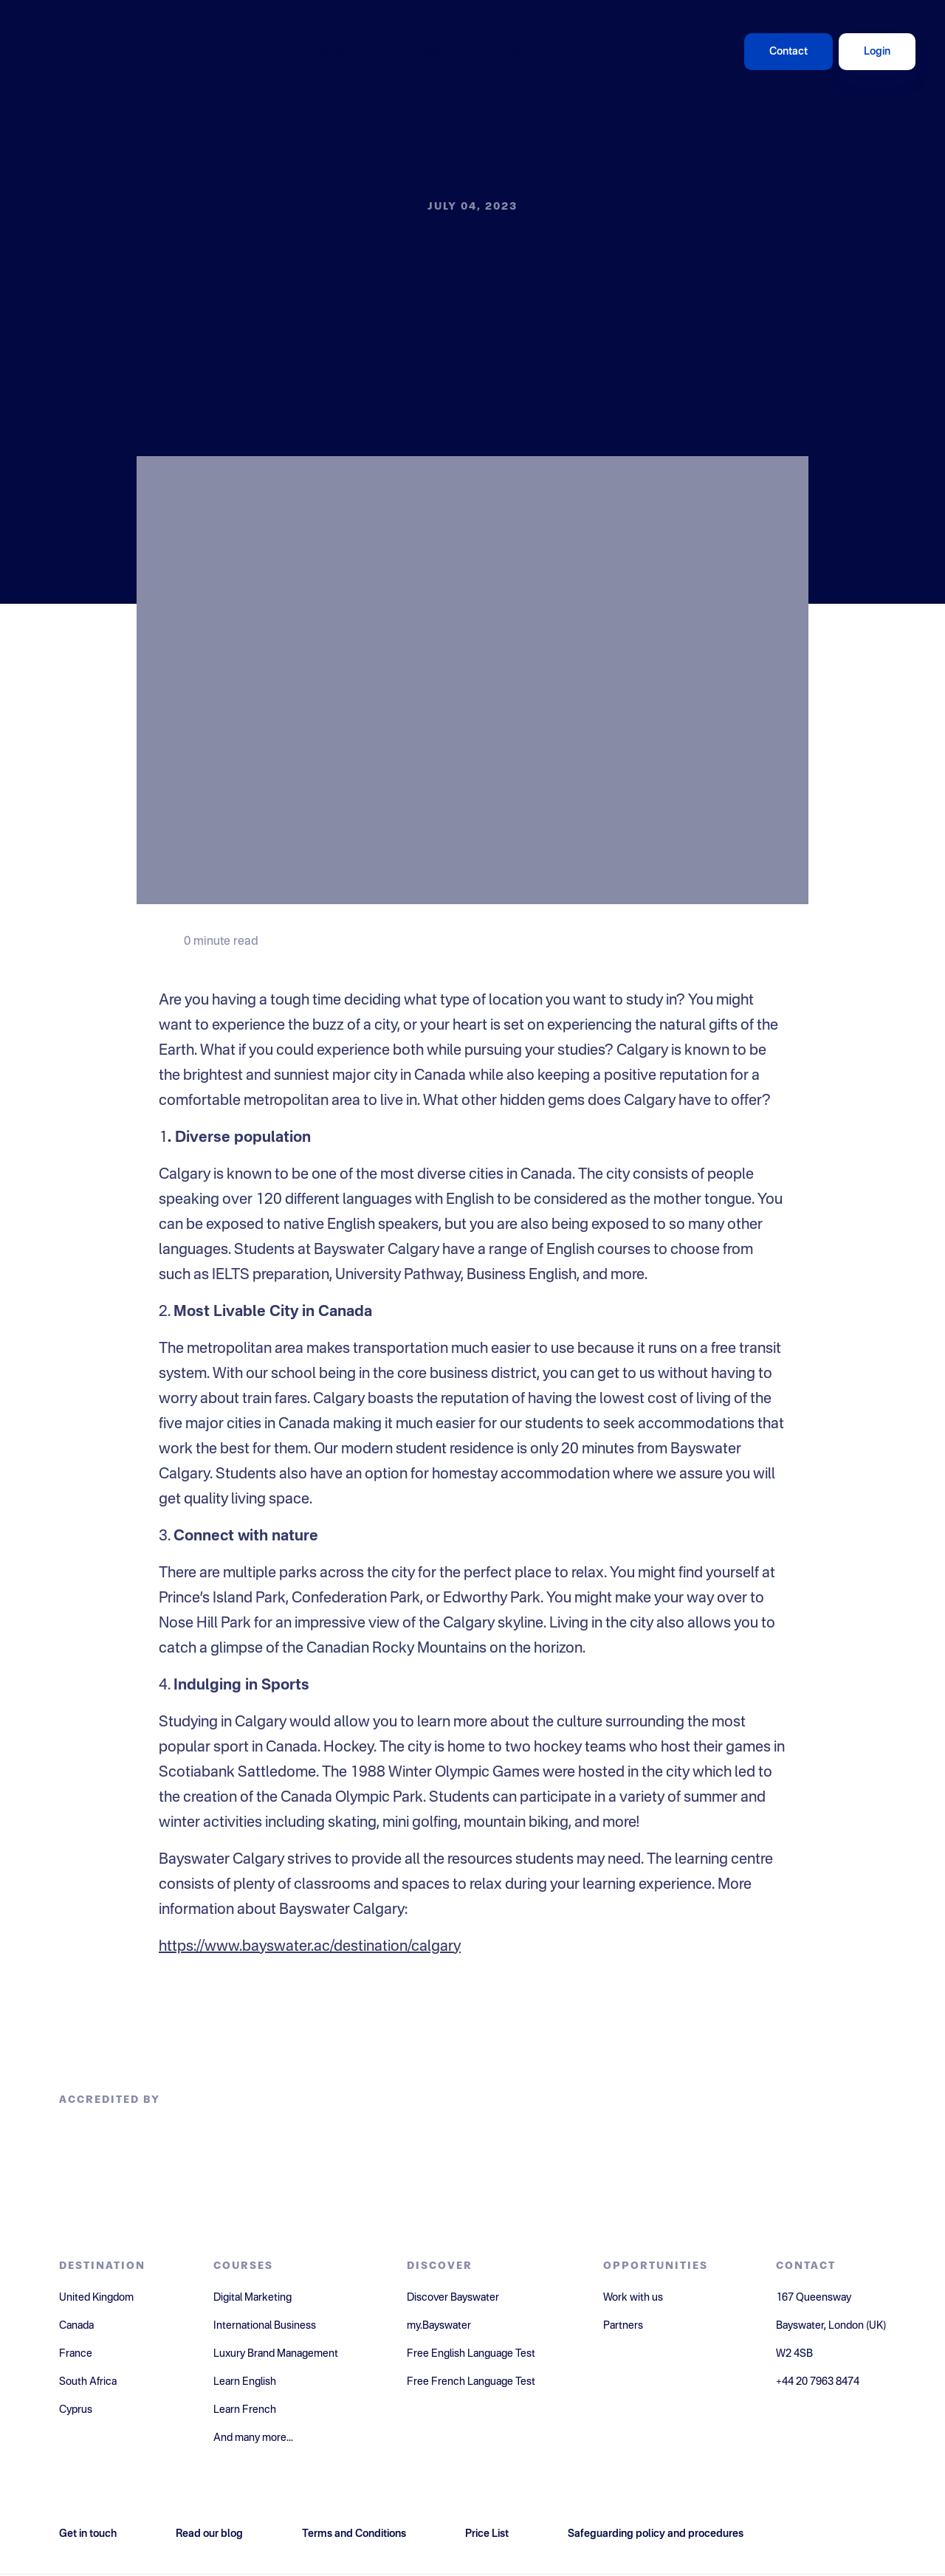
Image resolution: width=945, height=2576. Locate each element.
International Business (264, 2326)
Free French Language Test (471, 2382)
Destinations (318, 51)
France (75, 2354)
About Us (590, 51)
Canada (76, 2326)
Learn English (244, 2382)
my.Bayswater (439, 2326)
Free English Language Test (471, 2354)
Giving (503, 51)
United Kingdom (96, 2298)
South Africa (88, 2382)
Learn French (244, 2410)
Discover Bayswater (453, 2298)
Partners (623, 2326)
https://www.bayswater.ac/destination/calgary (310, 1947)
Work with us (633, 2298)
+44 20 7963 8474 (817, 2382)
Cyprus (75, 2410)
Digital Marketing (252, 2298)
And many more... (253, 2438)
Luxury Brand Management (275, 2354)
